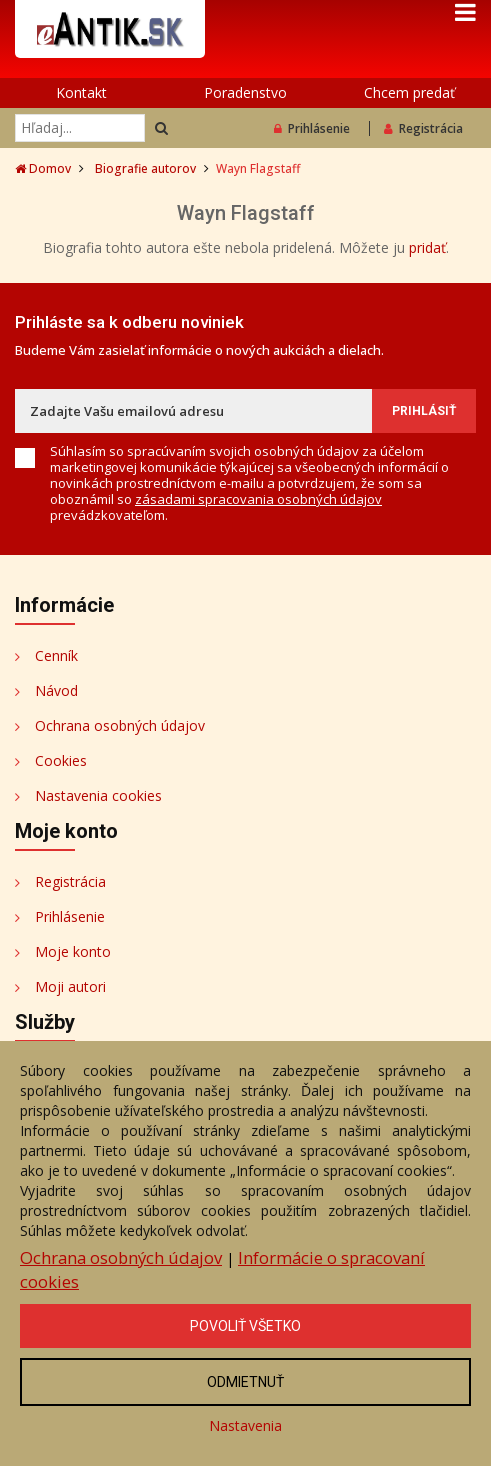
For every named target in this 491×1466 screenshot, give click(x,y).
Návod (56, 690)
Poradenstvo (245, 92)
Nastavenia (245, 1425)
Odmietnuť (245, 1382)
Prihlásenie (312, 128)
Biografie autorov (145, 168)
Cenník (56, 655)
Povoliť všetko (245, 1326)
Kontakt (81, 92)
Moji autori (70, 986)
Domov (43, 168)
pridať (427, 247)
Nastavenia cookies (98, 795)
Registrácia (423, 128)
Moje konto (73, 951)
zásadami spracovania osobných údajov (258, 499)
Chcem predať (409, 92)
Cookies (61, 760)
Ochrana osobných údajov (120, 725)
